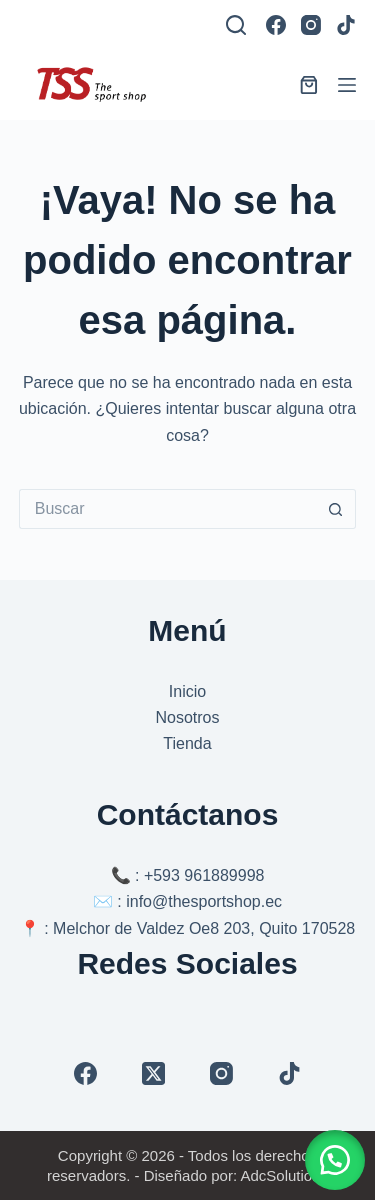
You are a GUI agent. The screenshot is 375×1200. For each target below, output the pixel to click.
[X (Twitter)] (153, 1073)
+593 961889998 (204, 875)
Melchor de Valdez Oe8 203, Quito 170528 (204, 928)
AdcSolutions (284, 1175)
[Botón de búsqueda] (336, 509)
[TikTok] (346, 25)
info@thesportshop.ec (204, 901)
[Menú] (347, 85)
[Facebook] (276, 25)
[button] (335, 1160)
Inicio (187, 691)
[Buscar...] (168, 509)
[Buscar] (236, 25)
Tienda (187, 743)
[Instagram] (311, 25)
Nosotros (187, 717)
